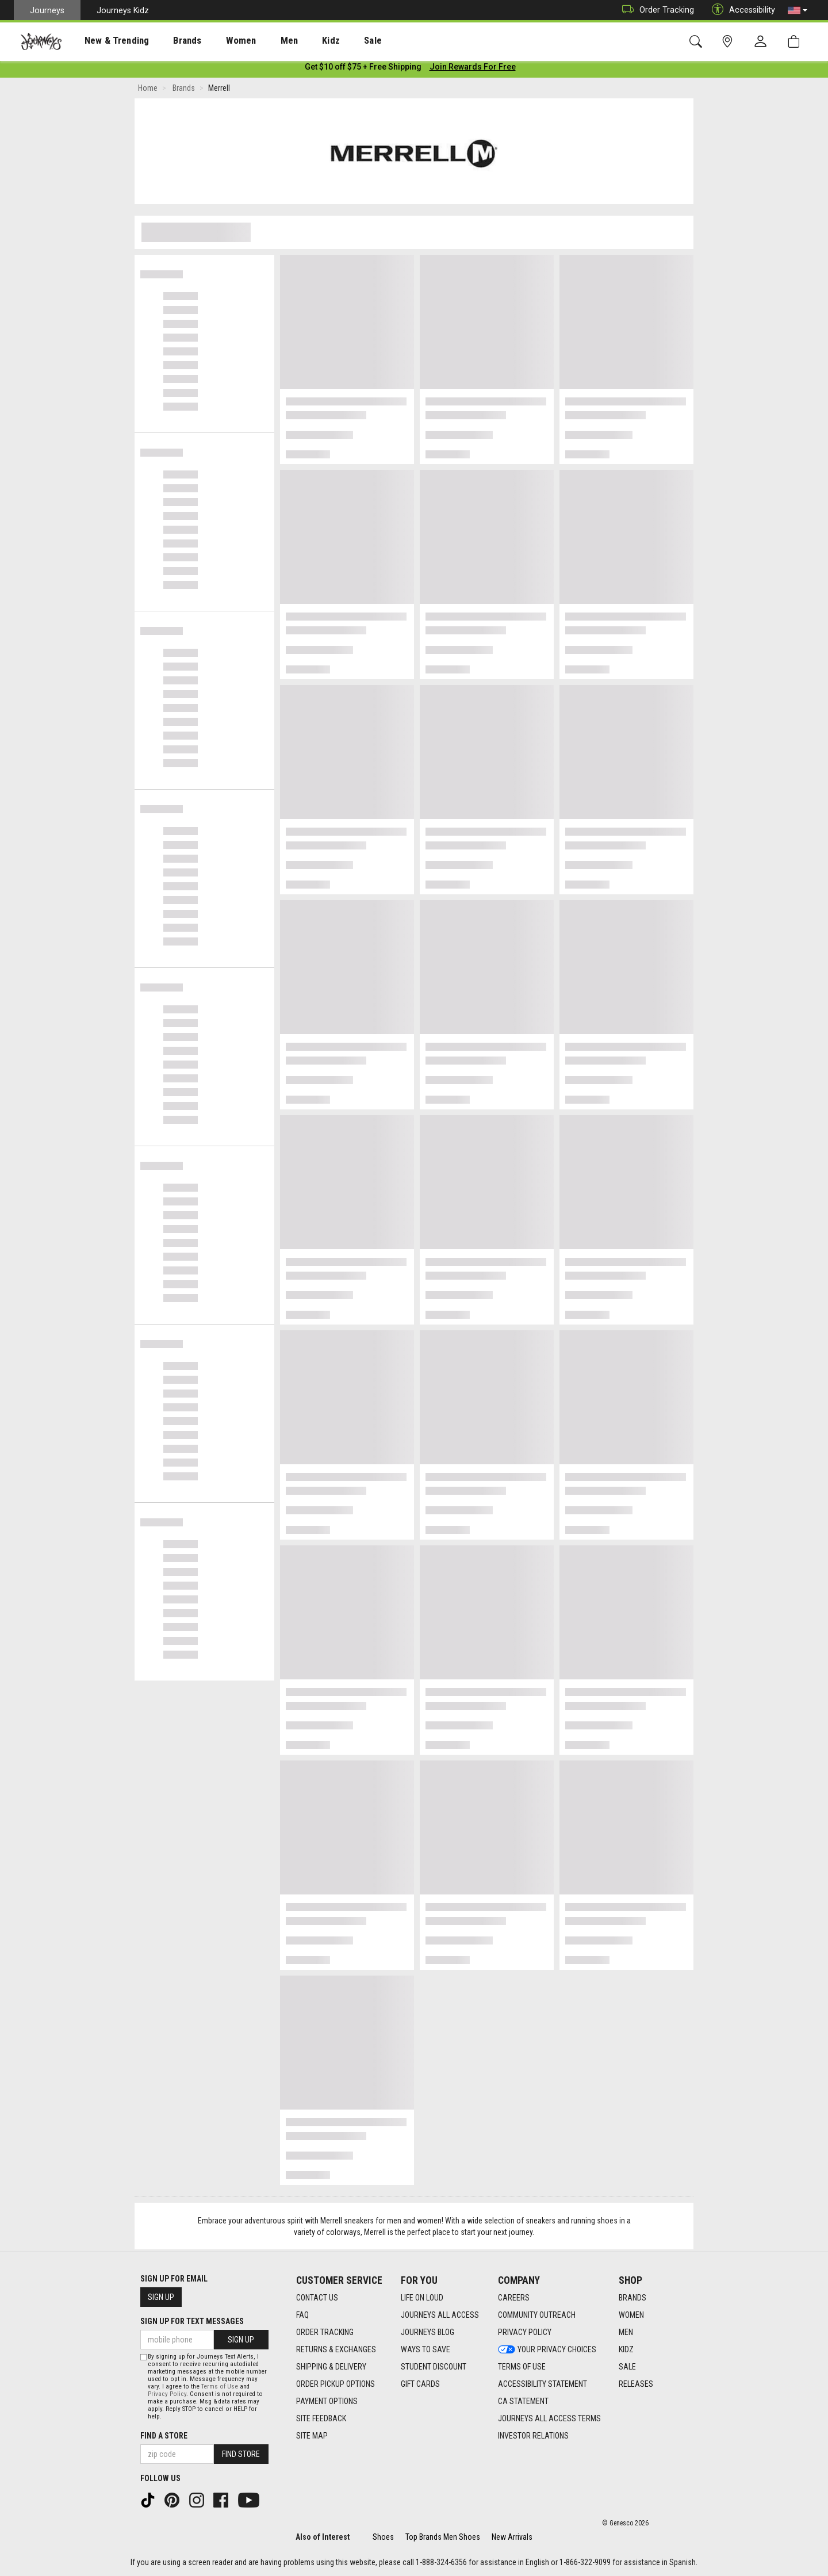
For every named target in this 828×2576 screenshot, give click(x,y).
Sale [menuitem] (332, 40)
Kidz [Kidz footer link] (626, 2349)
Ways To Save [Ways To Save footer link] (425, 2349)
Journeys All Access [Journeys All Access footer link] (440, 2314)
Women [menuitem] (216, 40)
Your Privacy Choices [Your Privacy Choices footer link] (547, 2349)
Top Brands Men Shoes (442, 2536)
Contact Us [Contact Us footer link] (317, 2297)
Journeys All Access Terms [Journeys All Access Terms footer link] (549, 2418)
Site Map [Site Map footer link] (312, 2435)
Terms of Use (219, 2386)
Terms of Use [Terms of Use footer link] (522, 2366)
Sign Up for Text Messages (192, 2321)
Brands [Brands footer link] (632, 2297)
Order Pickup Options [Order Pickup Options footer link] (335, 2384)
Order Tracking (655, 10)
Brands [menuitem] (169, 40)
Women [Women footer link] (631, 2314)
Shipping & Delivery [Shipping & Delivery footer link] (331, 2366)
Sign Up (161, 2297)
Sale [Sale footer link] (627, 2366)
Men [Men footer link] (626, 2332)
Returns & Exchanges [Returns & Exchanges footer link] (336, 2349)
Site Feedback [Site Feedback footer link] (321, 2418)
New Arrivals (512, 2536)
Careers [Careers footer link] (514, 2297)
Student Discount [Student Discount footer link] (433, 2366)
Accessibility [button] (740, 10)
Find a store (163, 2435)
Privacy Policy (167, 2394)
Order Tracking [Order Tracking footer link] (325, 2332)
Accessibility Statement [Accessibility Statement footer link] (542, 2384)
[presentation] (106, 40)
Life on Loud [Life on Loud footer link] (422, 2297)
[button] (797, 10)
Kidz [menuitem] (296, 40)
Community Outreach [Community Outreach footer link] (537, 2314)
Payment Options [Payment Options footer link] (327, 2401)
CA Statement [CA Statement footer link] (523, 2401)
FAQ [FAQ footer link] (302, 2314)
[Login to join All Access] (363, 69)
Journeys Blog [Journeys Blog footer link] (427, 2332)
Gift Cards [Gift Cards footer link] (420, 2384)
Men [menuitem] (258, 40)
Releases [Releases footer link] (636, 2384)
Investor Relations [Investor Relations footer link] (533, 2435)
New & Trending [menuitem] (105, 40)
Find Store (241, 2454)
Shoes (383, 2536)
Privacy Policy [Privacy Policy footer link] (524, 2332)
